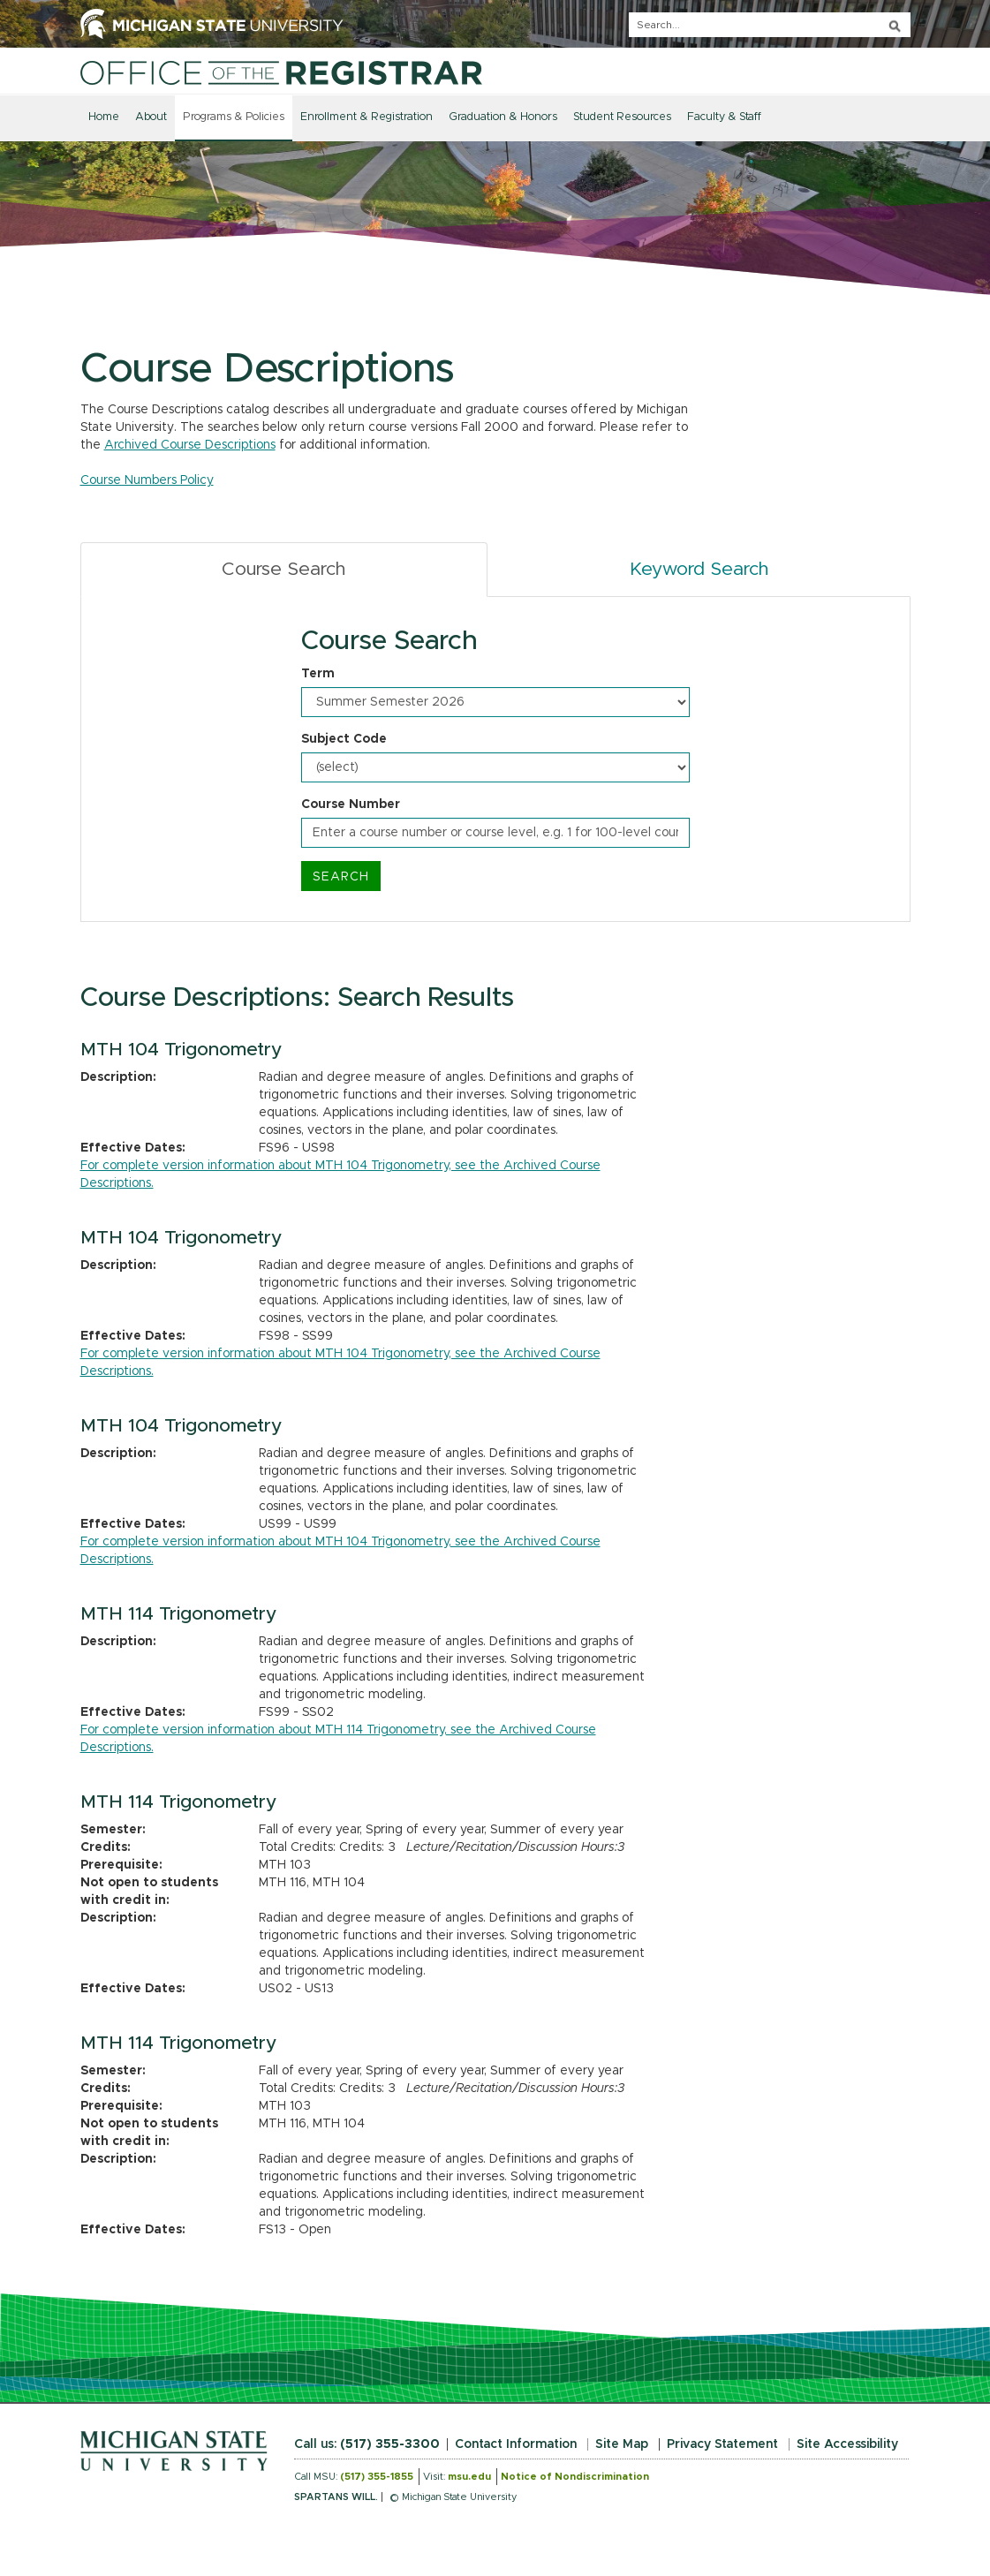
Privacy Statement (722, 2444)
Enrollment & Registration (366, 117)
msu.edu (469, 2477)
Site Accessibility (847, 2444)
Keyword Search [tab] (699, 569)
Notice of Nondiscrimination (575, 2477)
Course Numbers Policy (147, 480)
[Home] (281, 72)
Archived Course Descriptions (190, 445)
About (151, 117)
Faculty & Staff (724, 117)
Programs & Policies (233, 117)
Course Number (350, 804)
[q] (770, 24)
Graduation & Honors (503, 117)
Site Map (621, 2444)
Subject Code (344, 739)
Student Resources (622, 117)
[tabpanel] (495, 759)
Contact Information (516, 2444)
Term (318, 674)
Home (103, 117)
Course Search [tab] (283, 569)
